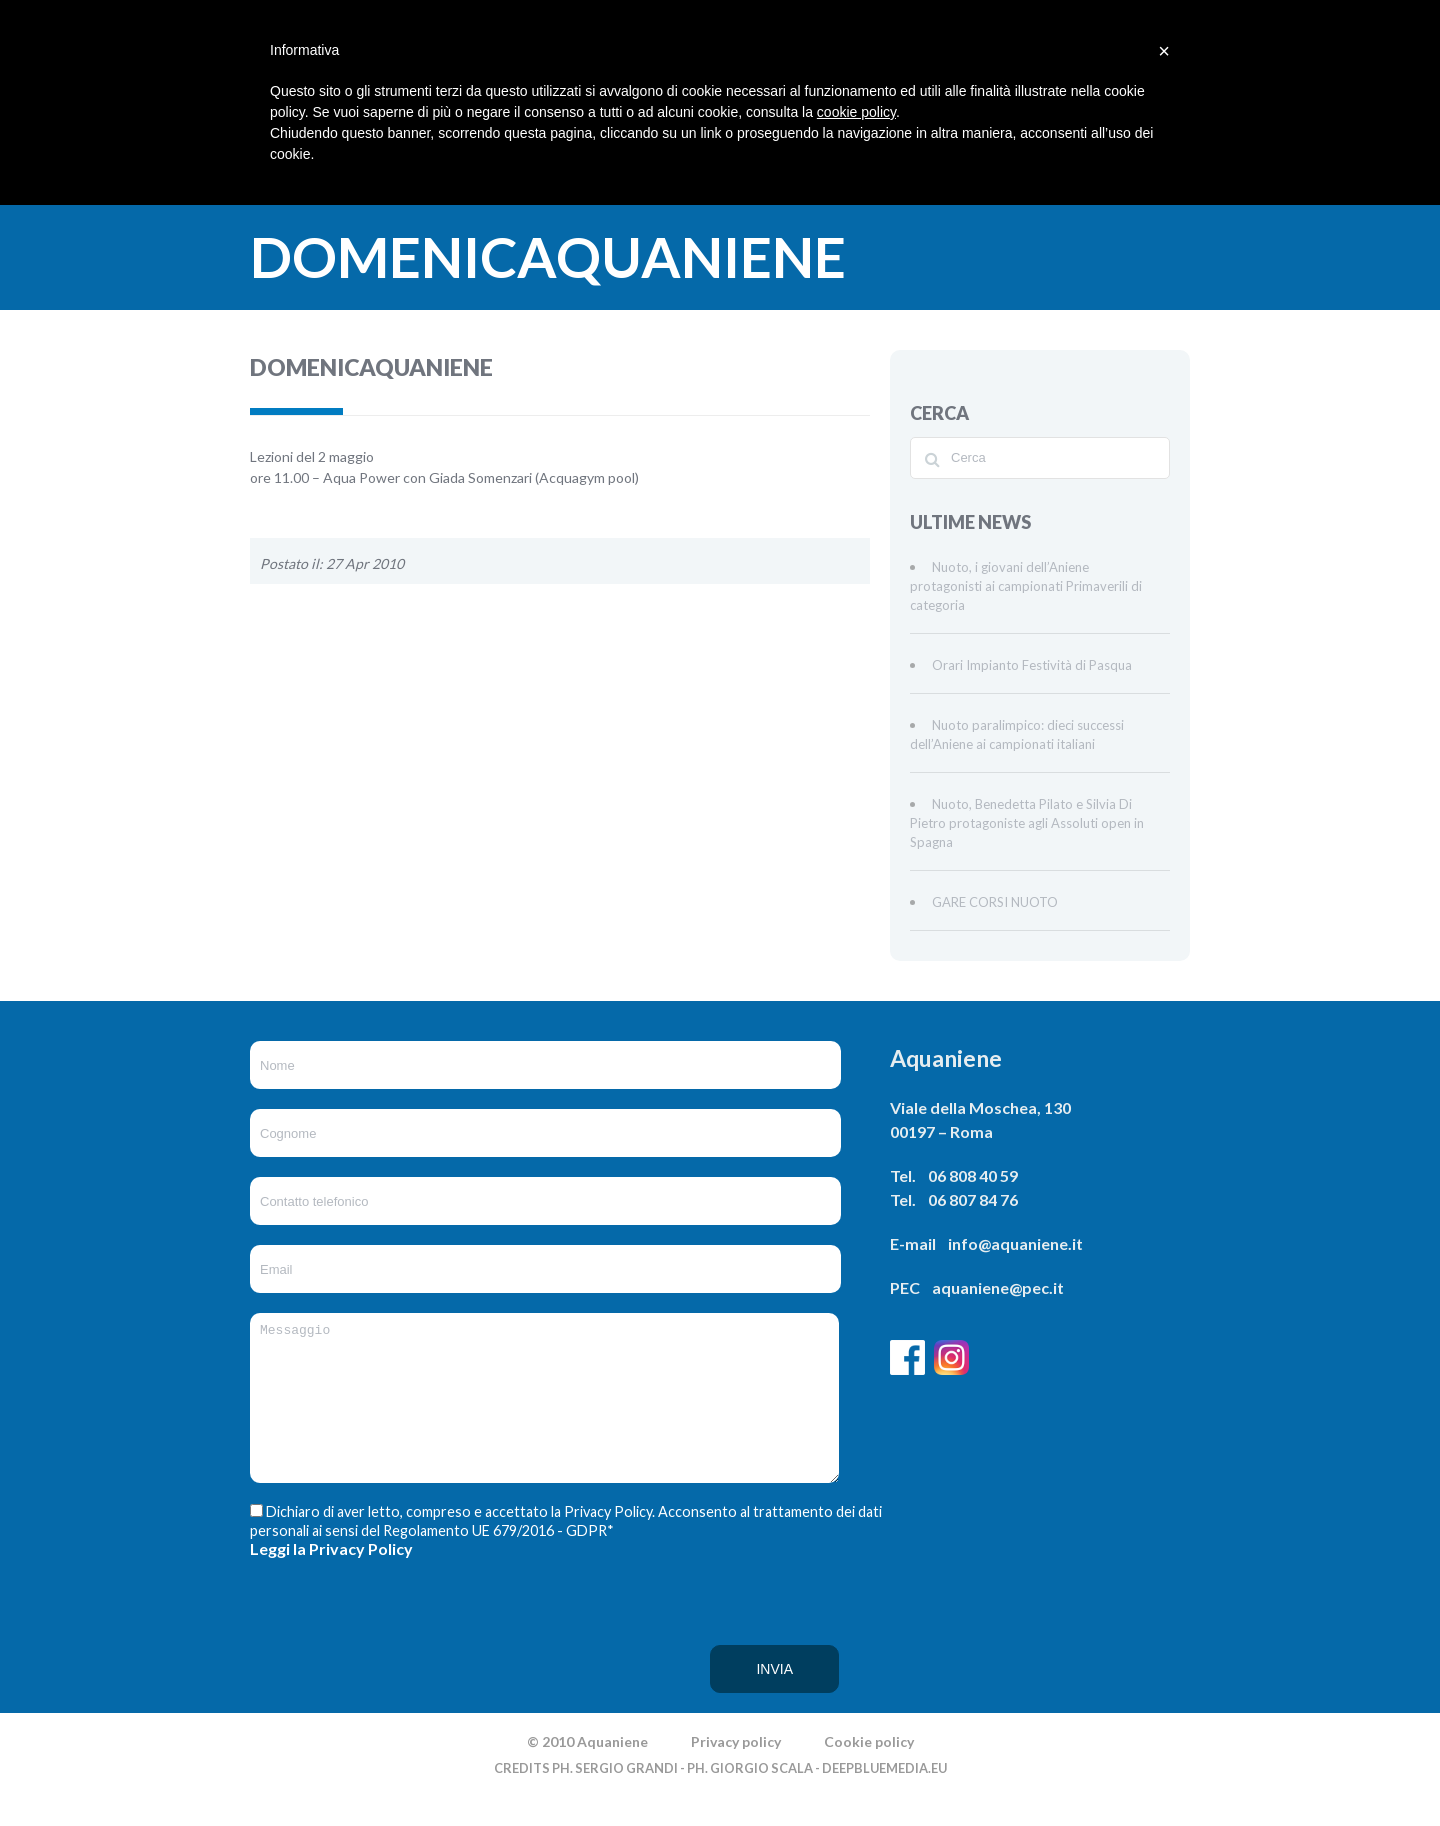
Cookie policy (869, 1771)
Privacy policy (736, 1771)
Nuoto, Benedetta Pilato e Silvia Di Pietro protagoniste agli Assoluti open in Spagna (1027, 823)
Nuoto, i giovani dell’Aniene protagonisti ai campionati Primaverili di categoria (1026, 586)
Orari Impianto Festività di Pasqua (1032, 665)
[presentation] (332, 1665)
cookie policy (856, 112)
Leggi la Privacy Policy (331, 1578)
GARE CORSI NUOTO (995, 902)
